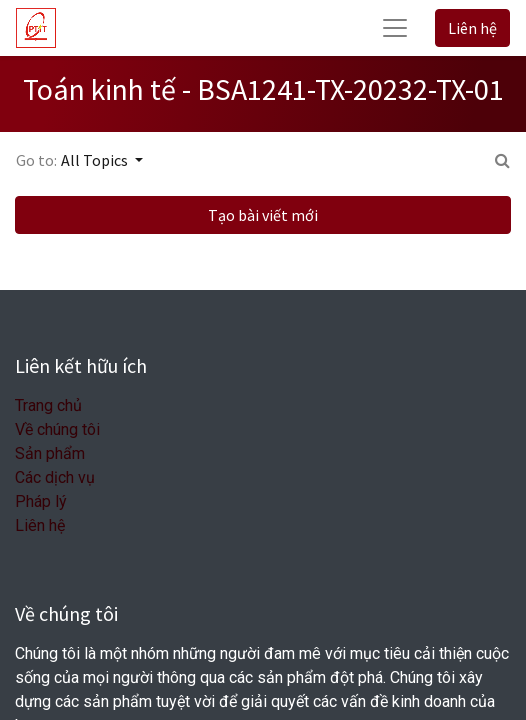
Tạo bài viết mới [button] (263, 215)
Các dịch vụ (55, 477)
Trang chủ (48, 405)
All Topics (96, 160)
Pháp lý (41, 501)
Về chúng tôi (57, 429)
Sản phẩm (50, 453)
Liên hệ (472, 28)
